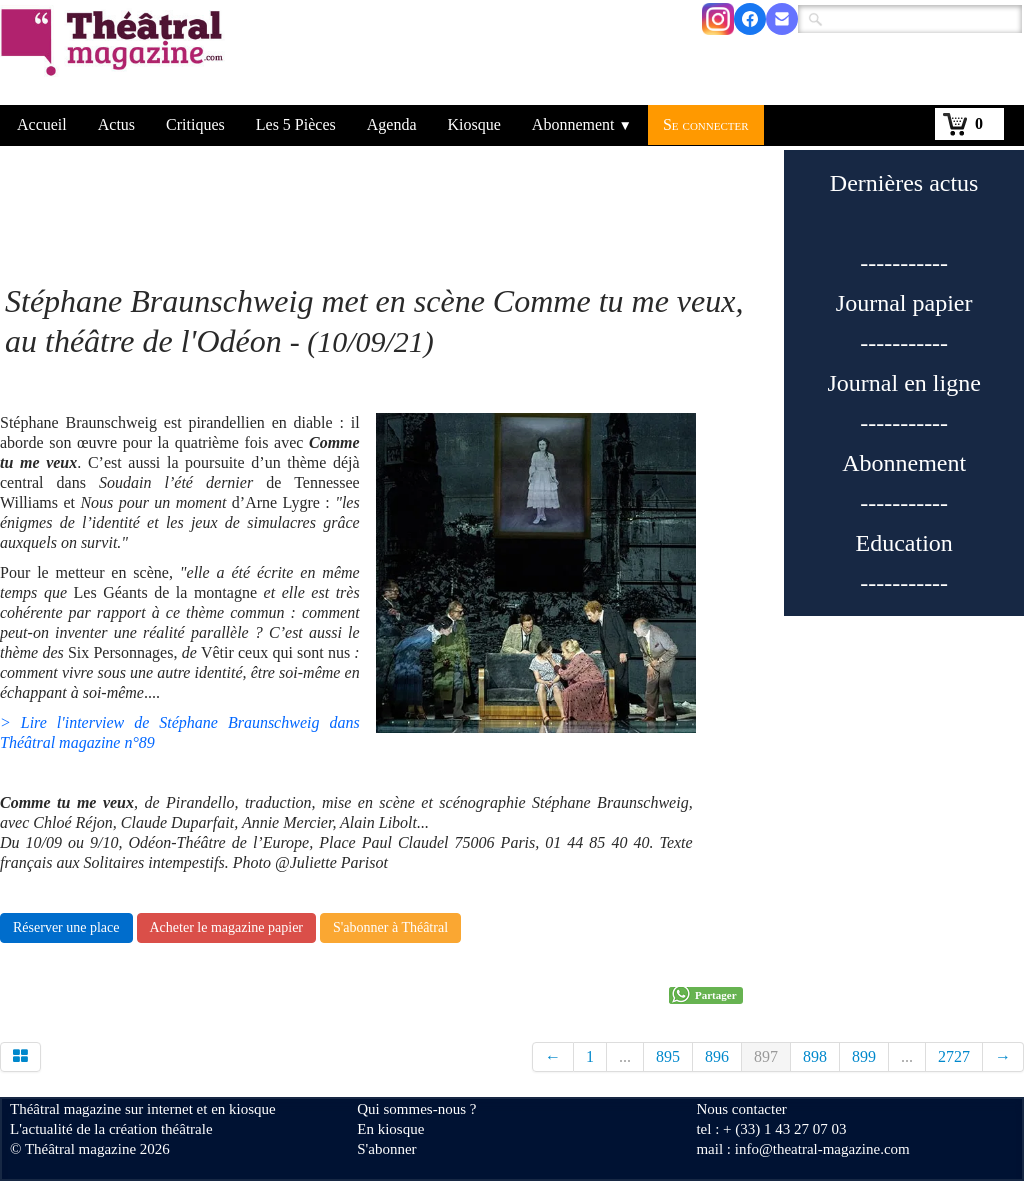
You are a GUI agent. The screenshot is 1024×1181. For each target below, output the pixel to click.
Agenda (392, 124)
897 (766, 1056)
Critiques (195, 124)
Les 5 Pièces (296, 124)
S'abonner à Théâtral (390, 927)
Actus (116, 124)
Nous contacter (741, 1109)
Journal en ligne (904, 383)
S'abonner (386, 1149)
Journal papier (904, 303)
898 (815, 1056)
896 (717, 1056)
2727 (954, 1056)
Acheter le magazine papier (227, 927)
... (625, 1056)
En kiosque (390, 1129)
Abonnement (582, 124)
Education (904, 543)
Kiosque (474, 124)
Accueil (42, 124)
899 (864, 1056)
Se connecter (706, 124)
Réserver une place (66, 927)
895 (668, 1056)
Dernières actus (904, 183)
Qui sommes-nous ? (416, 1109)
